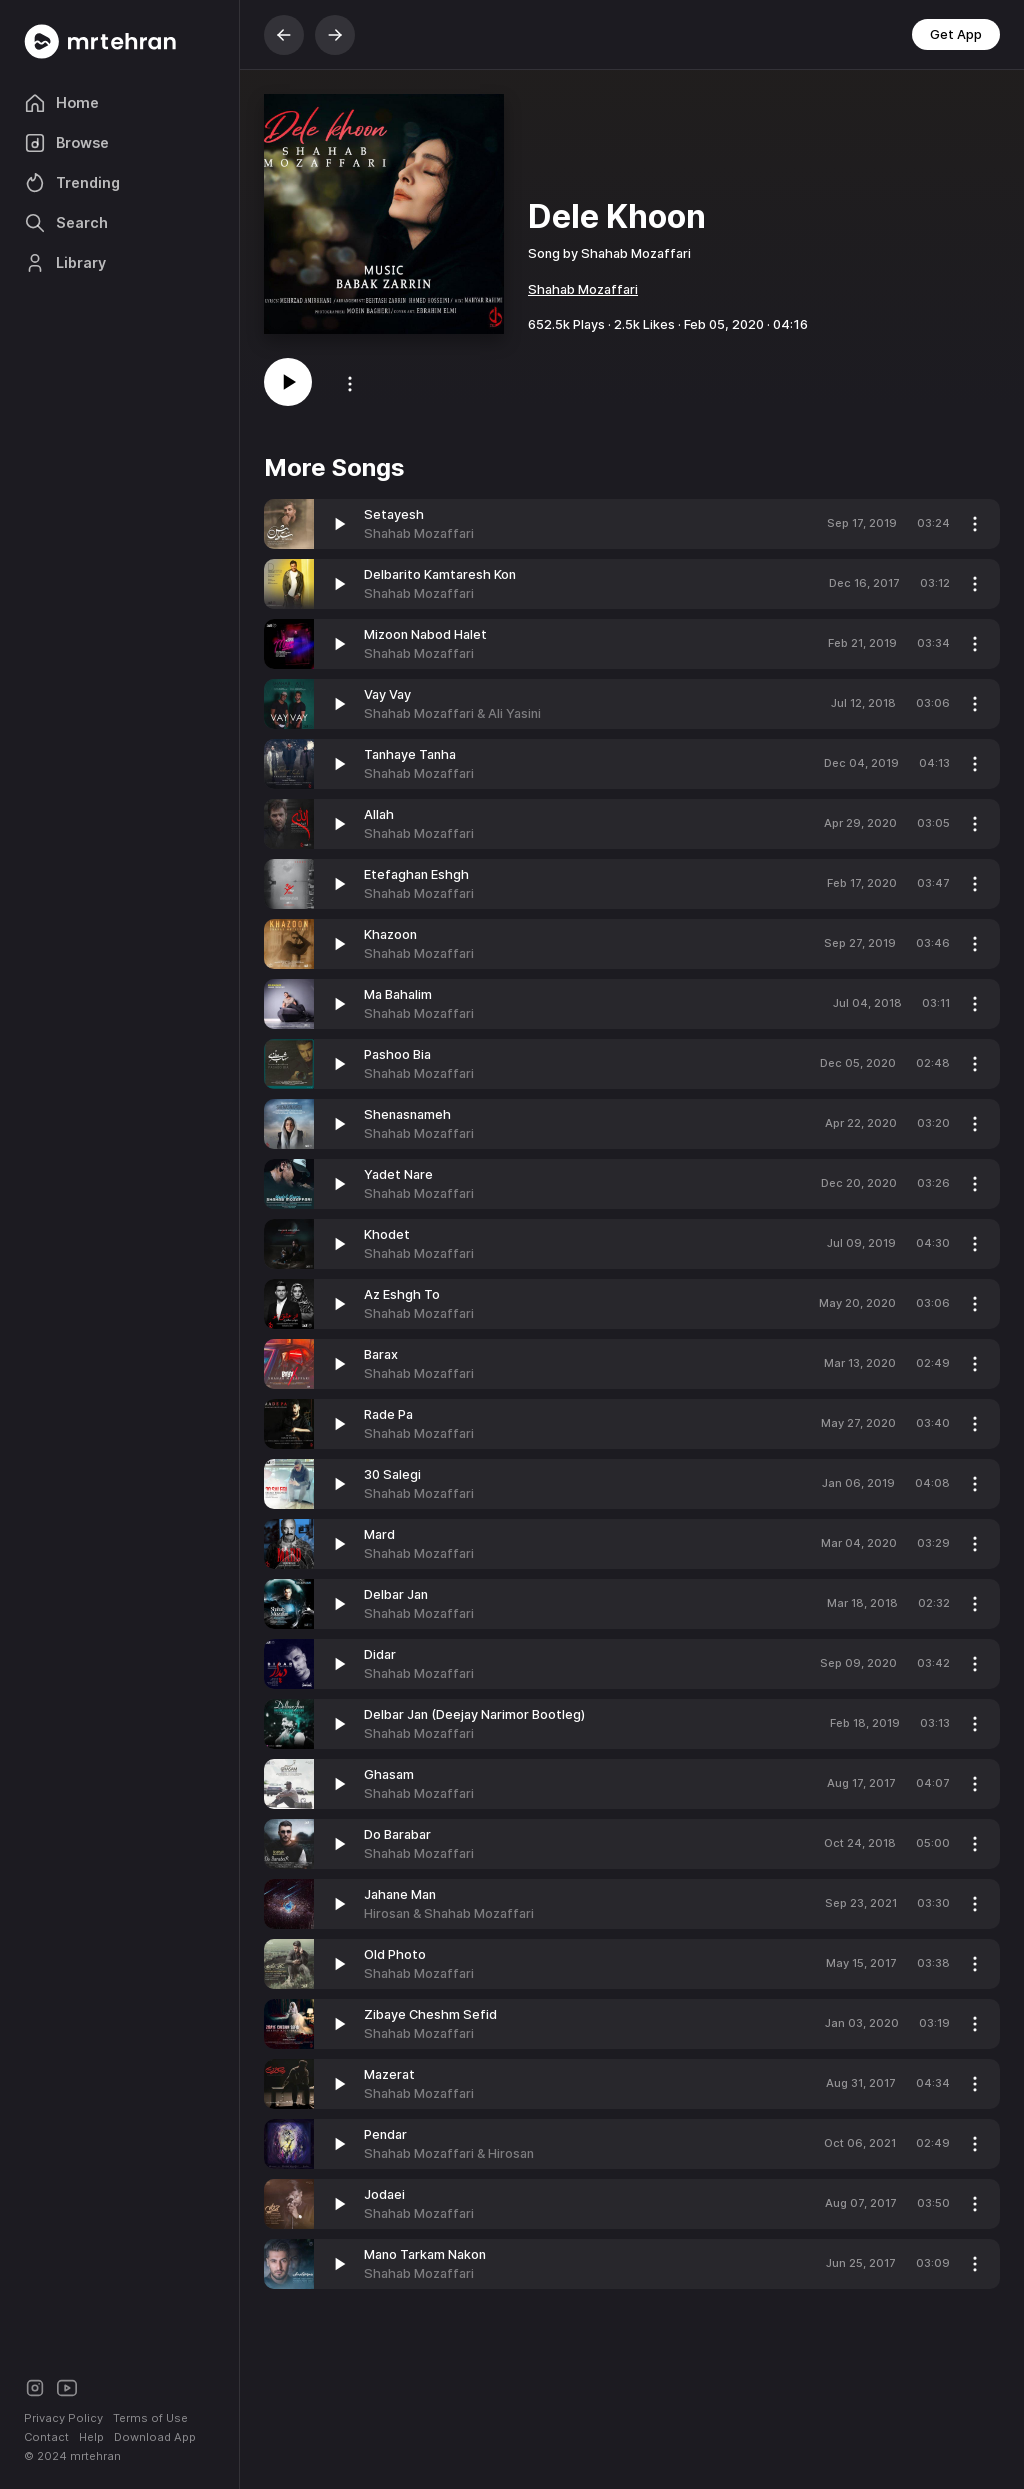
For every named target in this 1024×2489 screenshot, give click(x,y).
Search (66, 223)
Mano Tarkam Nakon (425, 2254)
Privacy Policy (63, 2418)
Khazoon (390, 934)
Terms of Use (150, 2418)
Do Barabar (397, 1834)
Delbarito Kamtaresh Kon (440, 574)
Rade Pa (388, 1414)
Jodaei (384, 2194)
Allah (379, 814)
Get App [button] (956, 34)
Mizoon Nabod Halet (425, 634)
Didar (380, 1654)
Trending (72, 183)
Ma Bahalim (398, 994)
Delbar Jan (396, 1594)
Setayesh (394, 514)
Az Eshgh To (402, 1294)
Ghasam (389, 1774)
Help (91, 2437)
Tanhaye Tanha (410, 754)
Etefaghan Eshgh (416, 874)
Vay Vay (387, 694)
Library (65, 263)
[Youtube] (67, 2386)
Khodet (387, 1234)
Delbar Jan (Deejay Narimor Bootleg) (474, 1714)
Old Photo (395, 1954)
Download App (155, 2437)
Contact (46, 2437)
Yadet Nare (398, 1174)
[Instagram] (35, 2386)
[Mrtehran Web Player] (119, 41)
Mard (379, 1534)
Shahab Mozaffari (583, 289)
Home (61, 103)
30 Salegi (392, 1474)
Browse (66, 143)
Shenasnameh (407, 1114)
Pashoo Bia (397, 1054)
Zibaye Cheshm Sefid (430, 2014)
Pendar (385, 2134)
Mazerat (389, 2074)
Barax (381, 1354)
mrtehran (95, 2456)
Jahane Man (400, 1894)
